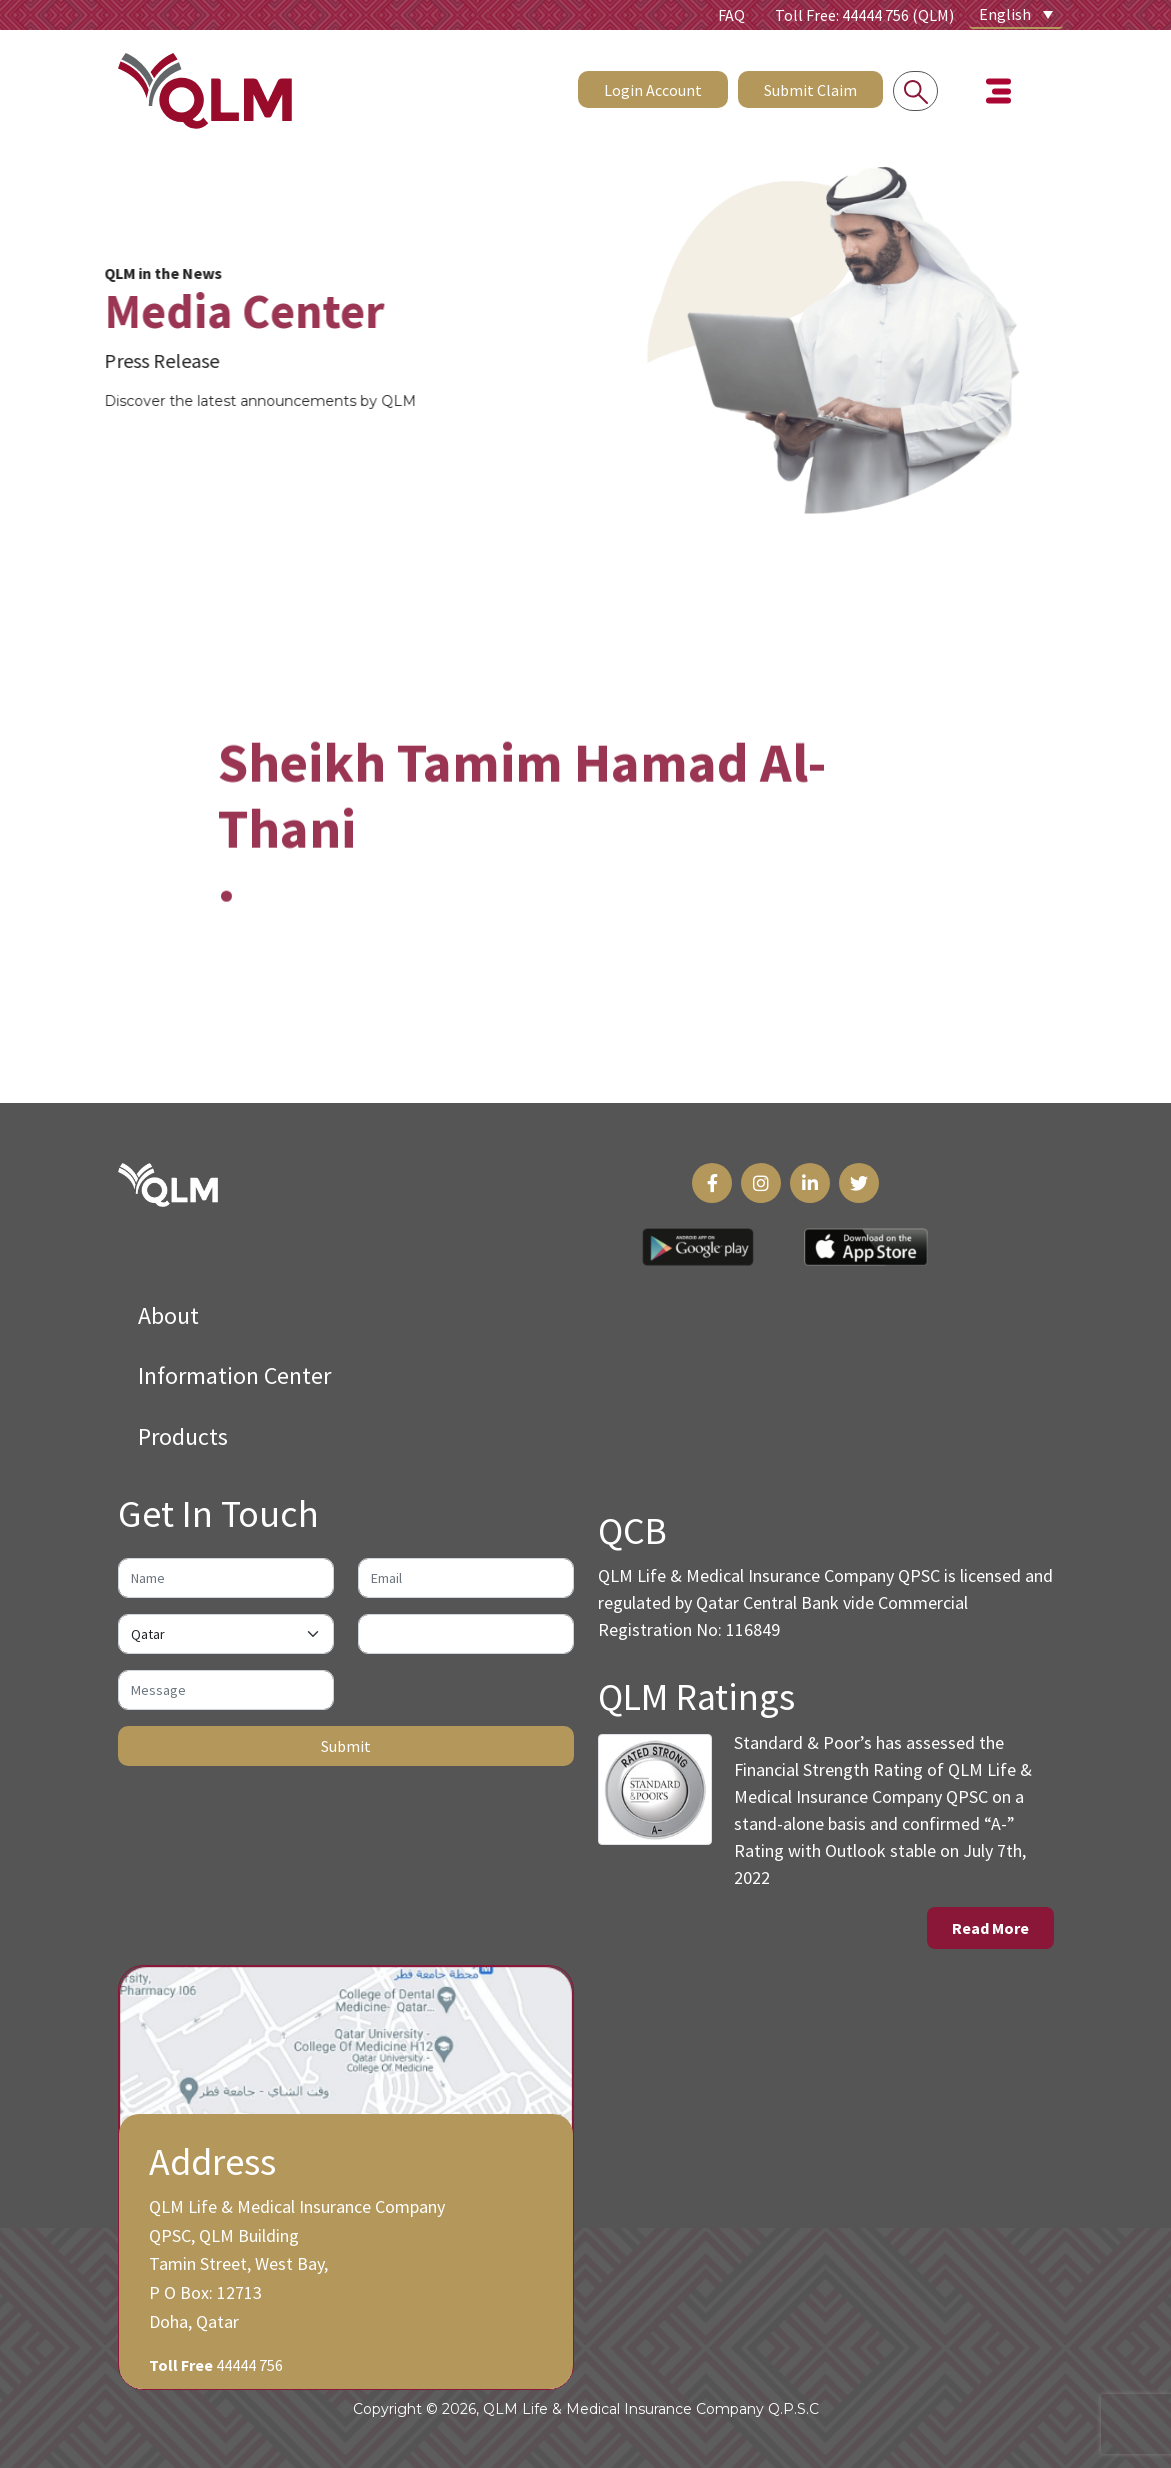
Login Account (653, 87)
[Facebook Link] (712, 1183)
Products (183, 1436)
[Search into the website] (915, 88)
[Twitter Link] (859, 1183)
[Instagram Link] (761, 1183)
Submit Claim (810, 87)
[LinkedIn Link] (810, 1183)
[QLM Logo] (168, 1183)
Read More (990, 1928)
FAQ (731, 15)
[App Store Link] (865, 1247)
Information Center (234, 1375)
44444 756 (249, 2365)
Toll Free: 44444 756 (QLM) (864, 15)
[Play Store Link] (698, 1247)
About (168, 1315)
